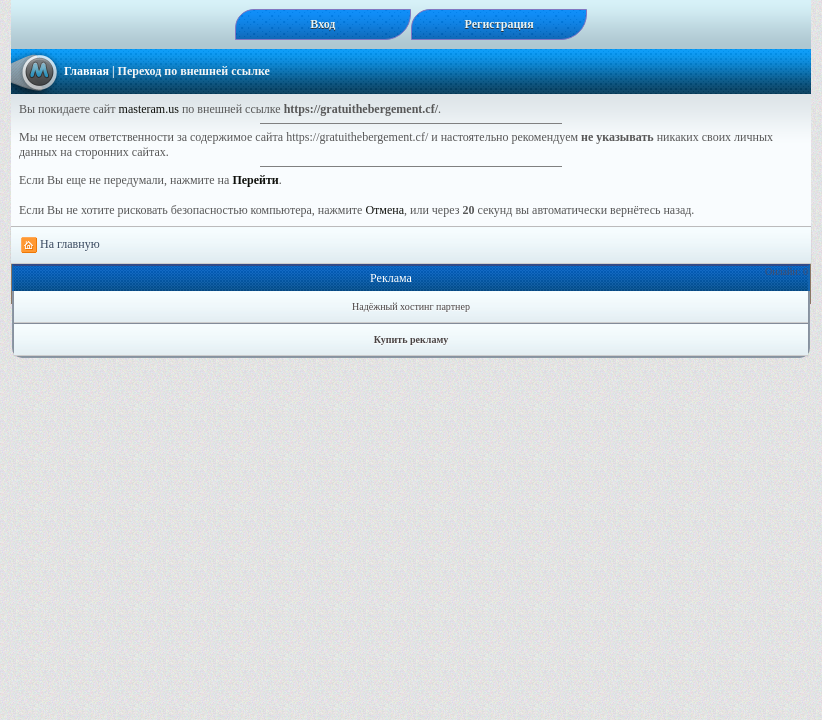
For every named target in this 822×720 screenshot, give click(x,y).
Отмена (384, 210)
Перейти (255, 180)
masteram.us (149, 109)
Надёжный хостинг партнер (411, 306)
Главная (86, 71)
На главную (60, 245)
